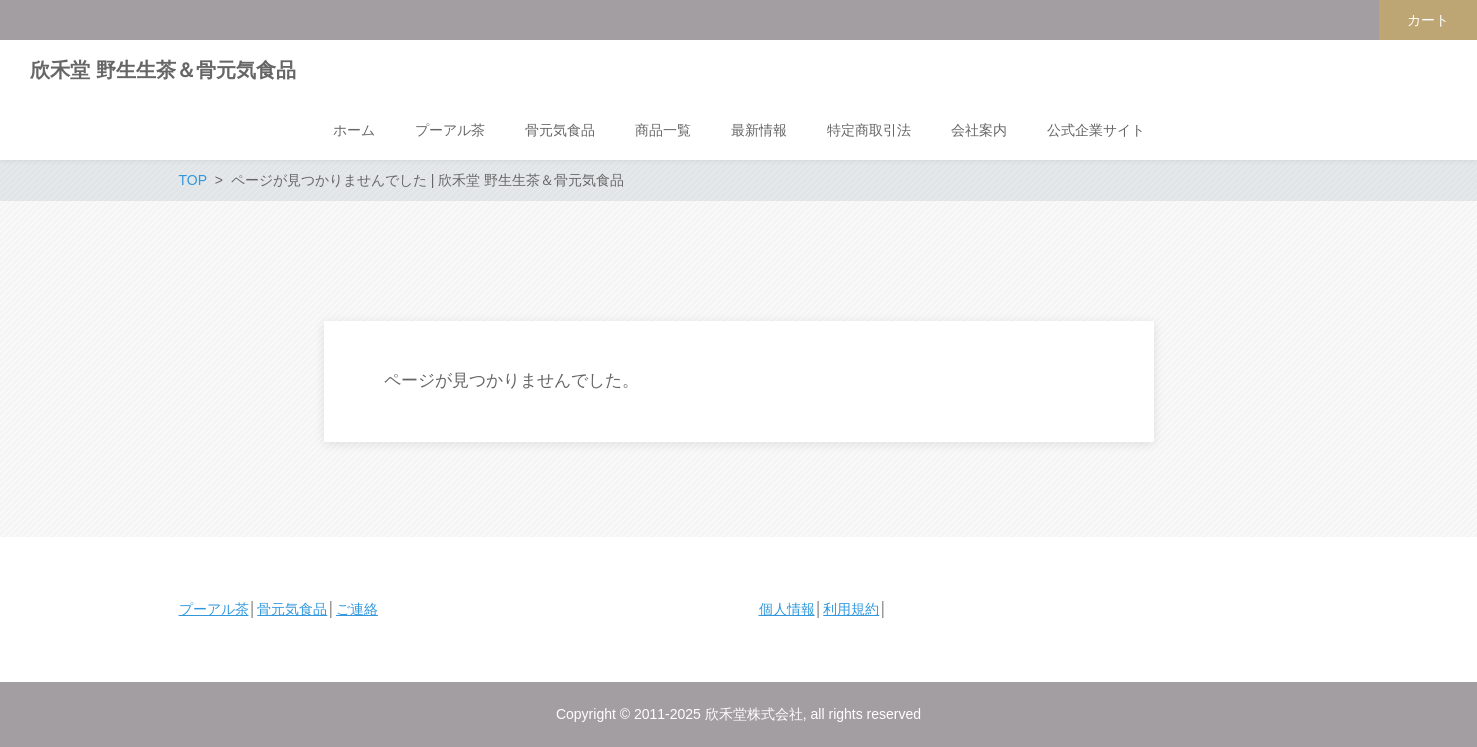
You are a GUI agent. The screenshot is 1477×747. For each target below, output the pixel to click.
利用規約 (851, 609)
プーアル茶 (214, 609)
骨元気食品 (292, 609)
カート (1428, 20)
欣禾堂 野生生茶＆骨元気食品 (163, 70)
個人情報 (787, 609)
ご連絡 (357, 609)
